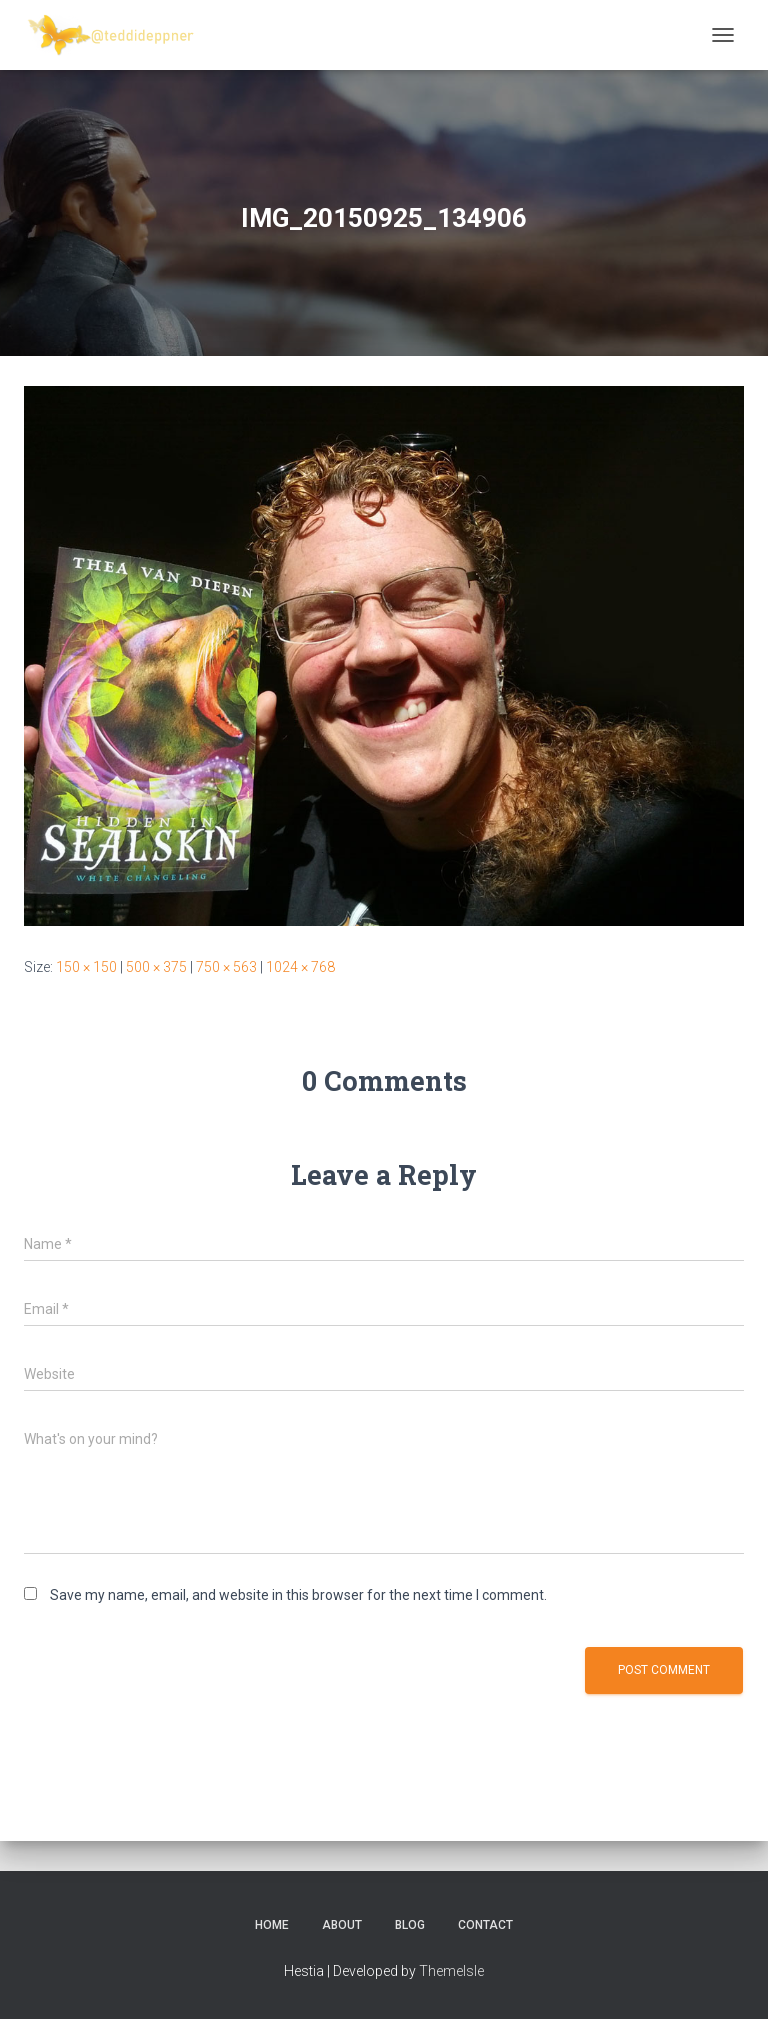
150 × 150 (86, 967)
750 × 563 (226, 967)
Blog (410, 1925)
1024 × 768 (300, 967)
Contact (485, 1925)
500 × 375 (156, 967)
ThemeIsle (451, 1971)
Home (272, 1925)
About (342, 1925)
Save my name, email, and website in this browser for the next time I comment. (298, 1595)
